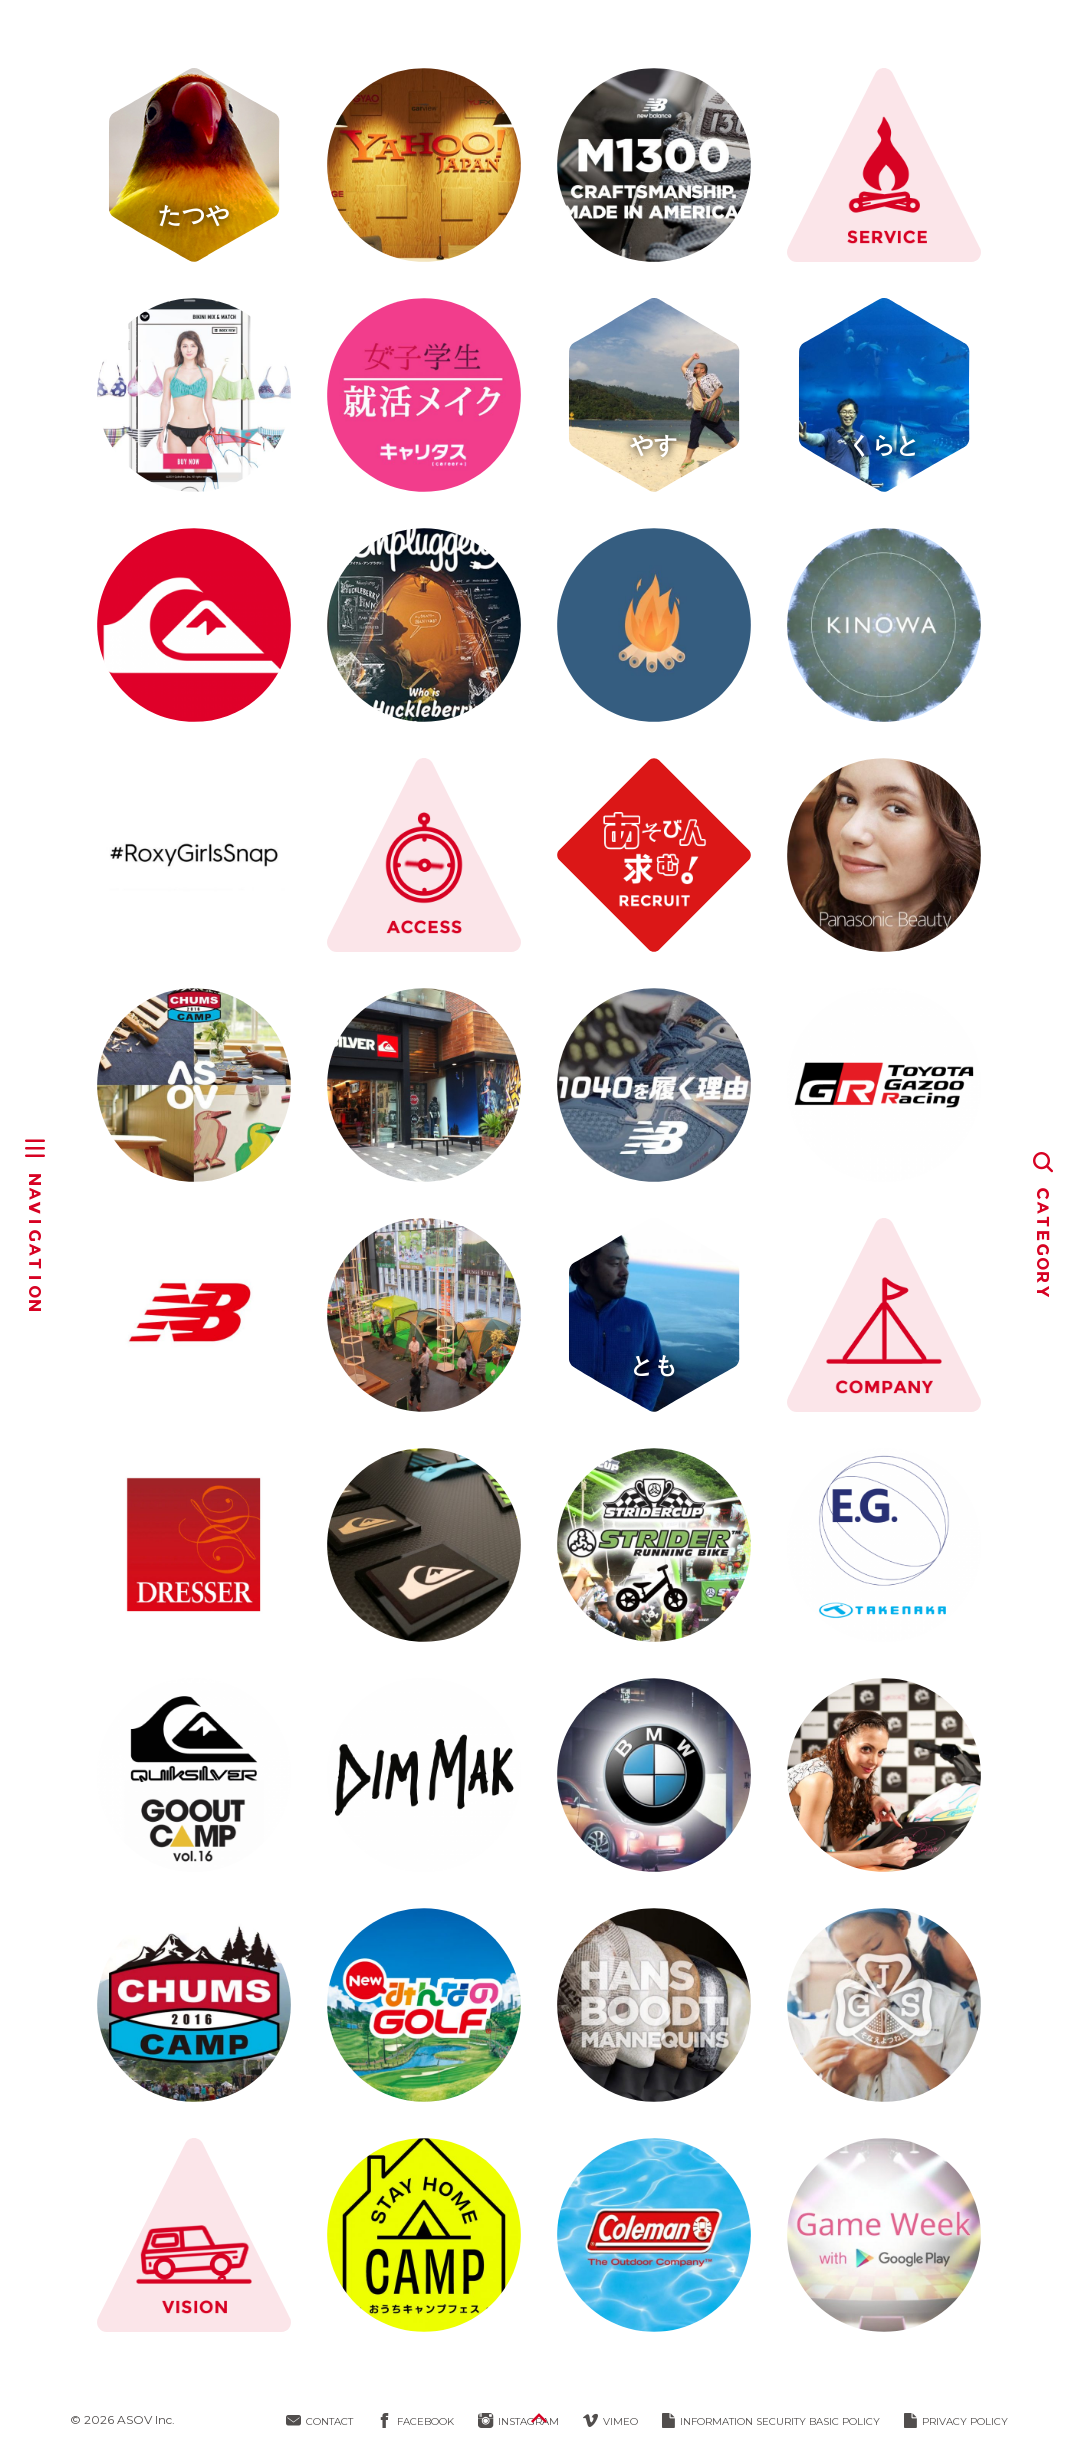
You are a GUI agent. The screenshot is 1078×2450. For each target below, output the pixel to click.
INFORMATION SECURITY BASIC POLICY (771, 2421)
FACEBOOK (415, 2421)
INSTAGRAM (518, 2421)
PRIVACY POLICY (956, 2421)
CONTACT (319, 2421)
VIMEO (610, 2421)
